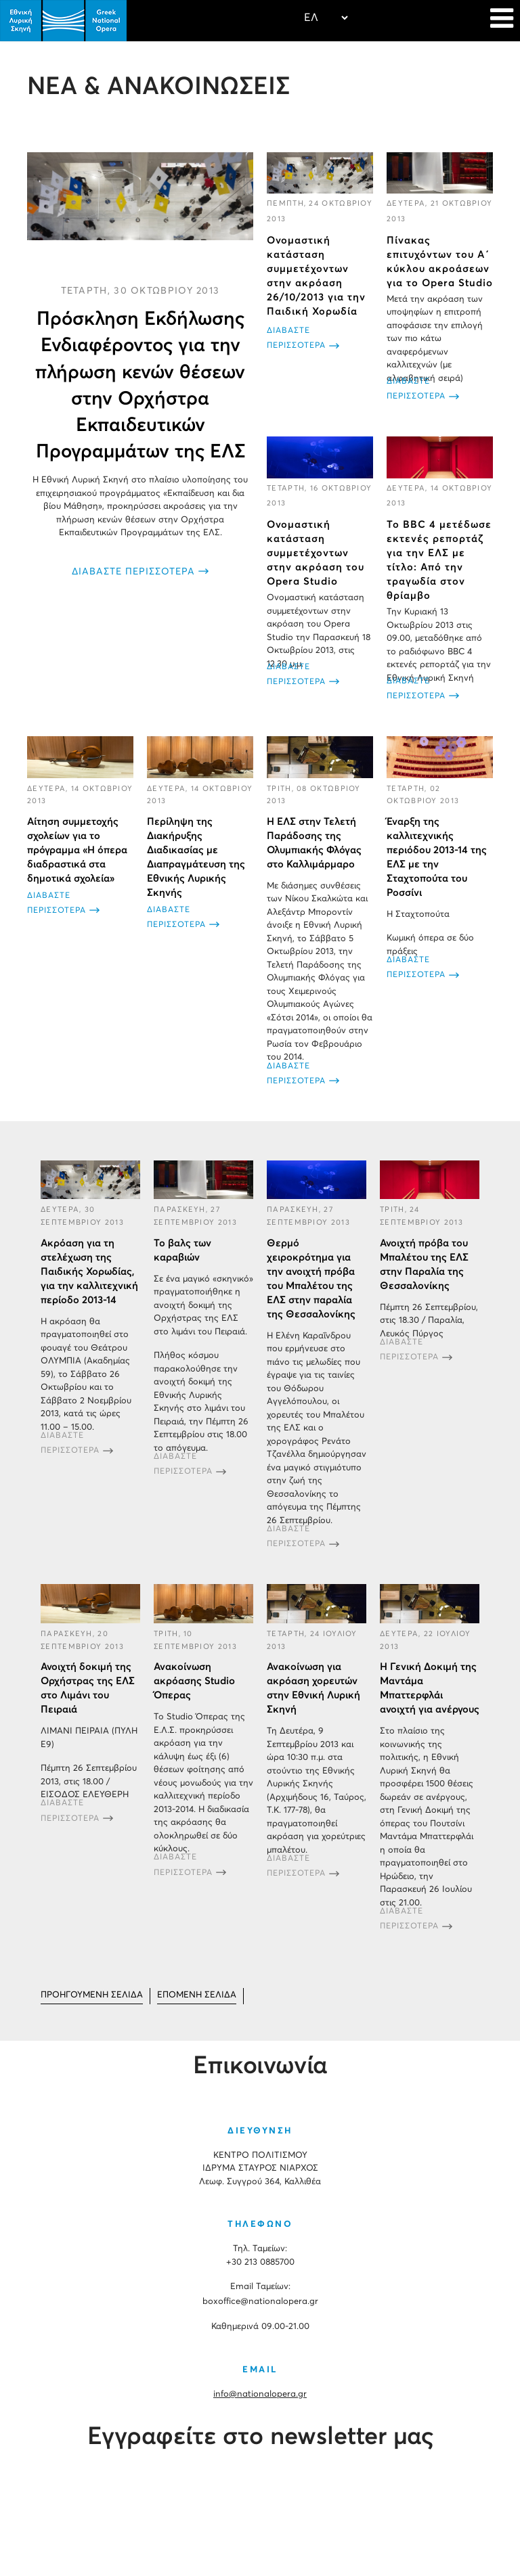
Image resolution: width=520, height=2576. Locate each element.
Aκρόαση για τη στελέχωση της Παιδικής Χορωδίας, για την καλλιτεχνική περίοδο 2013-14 (89, 1271)
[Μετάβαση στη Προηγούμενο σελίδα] (92, 1996)
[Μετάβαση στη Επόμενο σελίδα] (196, 1996)
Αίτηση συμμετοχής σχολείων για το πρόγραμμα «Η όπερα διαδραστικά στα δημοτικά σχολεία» (77, 850)
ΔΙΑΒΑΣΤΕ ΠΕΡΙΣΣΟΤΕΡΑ (133, 572)
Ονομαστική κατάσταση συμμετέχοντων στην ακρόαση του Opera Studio (315, 553)
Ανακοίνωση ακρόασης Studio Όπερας (194, 1681)
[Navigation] (501, 20)
